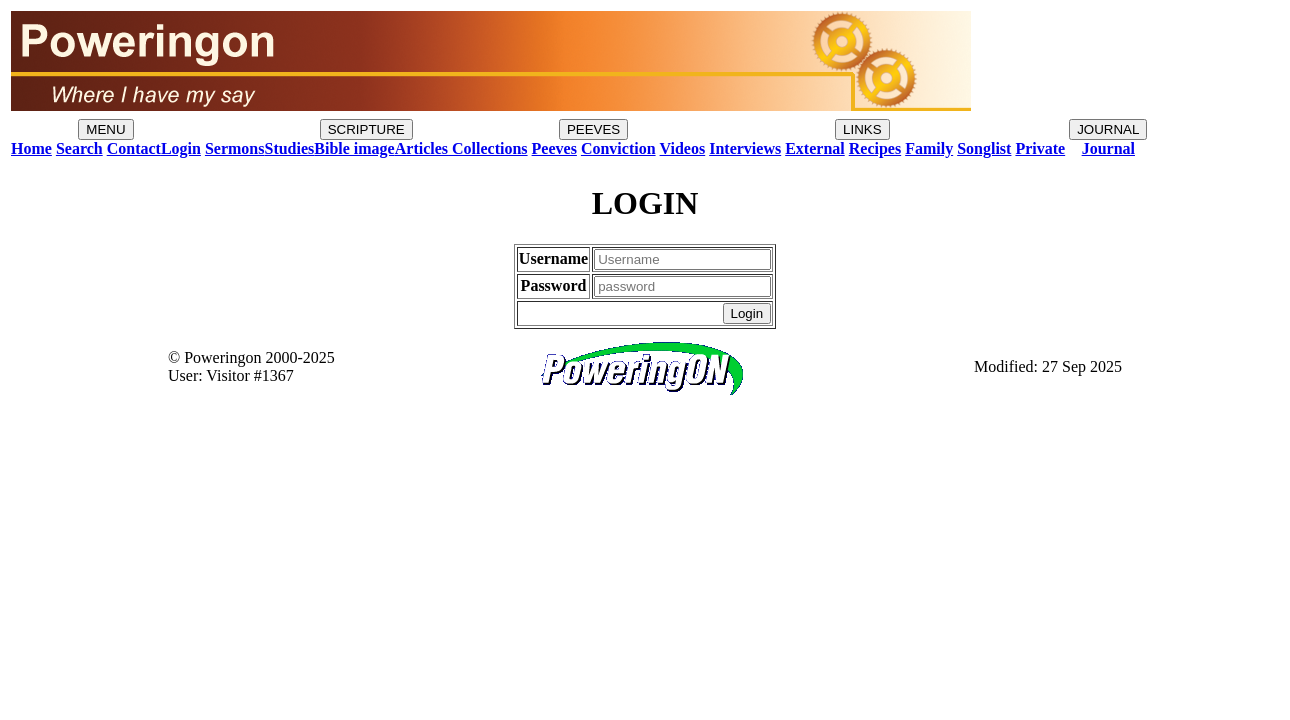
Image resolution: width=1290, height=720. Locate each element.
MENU (105, 129)
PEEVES (593, 129)
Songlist (984, 148)
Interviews (745, 148)
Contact (134, 148)
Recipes (875, 148)
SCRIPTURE (366, 129)
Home (31, 148)
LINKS (862, 129)
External (815, 148)
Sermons (235, 148)
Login (181, 148)
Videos (683, 148)
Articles (421, 148)
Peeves (554, 148)
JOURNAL (1108, 129)
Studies (289, 148)
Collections (488, 148)
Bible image (354, 148)
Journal (1108, 148)
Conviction (618, 148)
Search (79, 148)
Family (929, 148)
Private (1040, 148)
